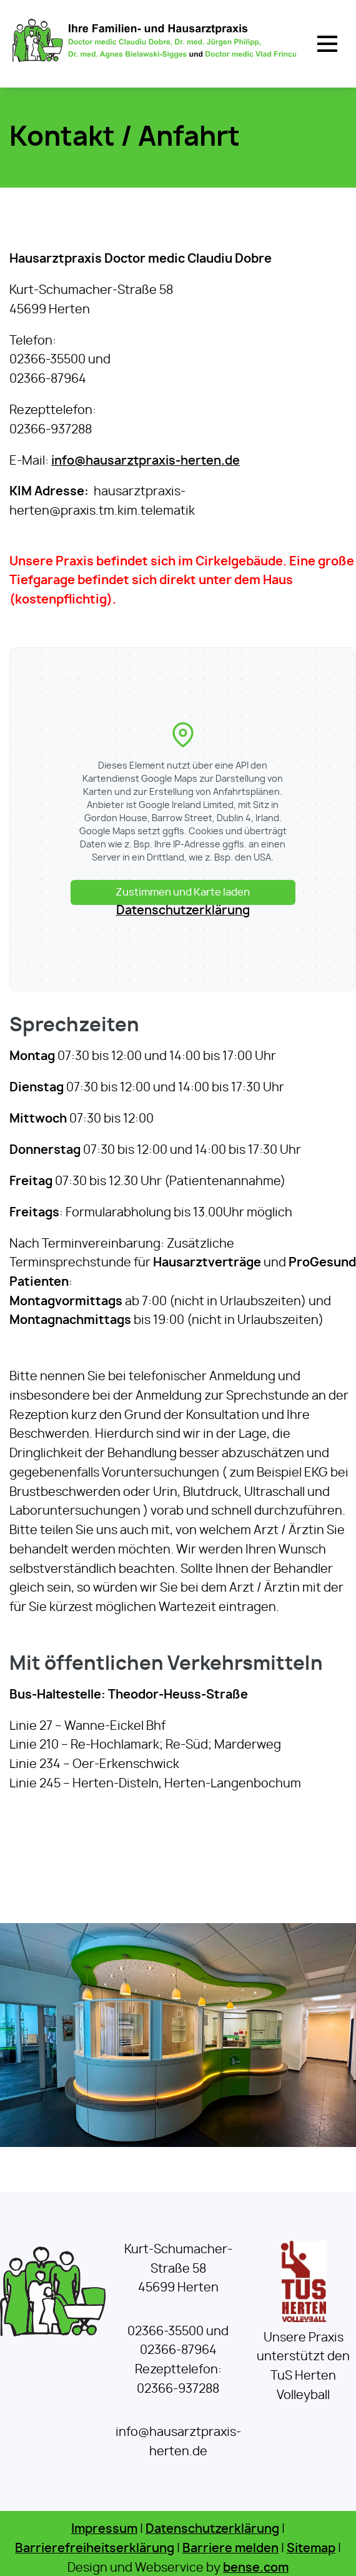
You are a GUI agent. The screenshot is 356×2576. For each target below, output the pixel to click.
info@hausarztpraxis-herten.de (145, 461)
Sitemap (311, 2549)
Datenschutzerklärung (183, 911)
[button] (327, 44)
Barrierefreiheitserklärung (94, 2549)
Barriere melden (230, 2549)
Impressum (104, 2529)
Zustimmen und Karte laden (183, 892)
